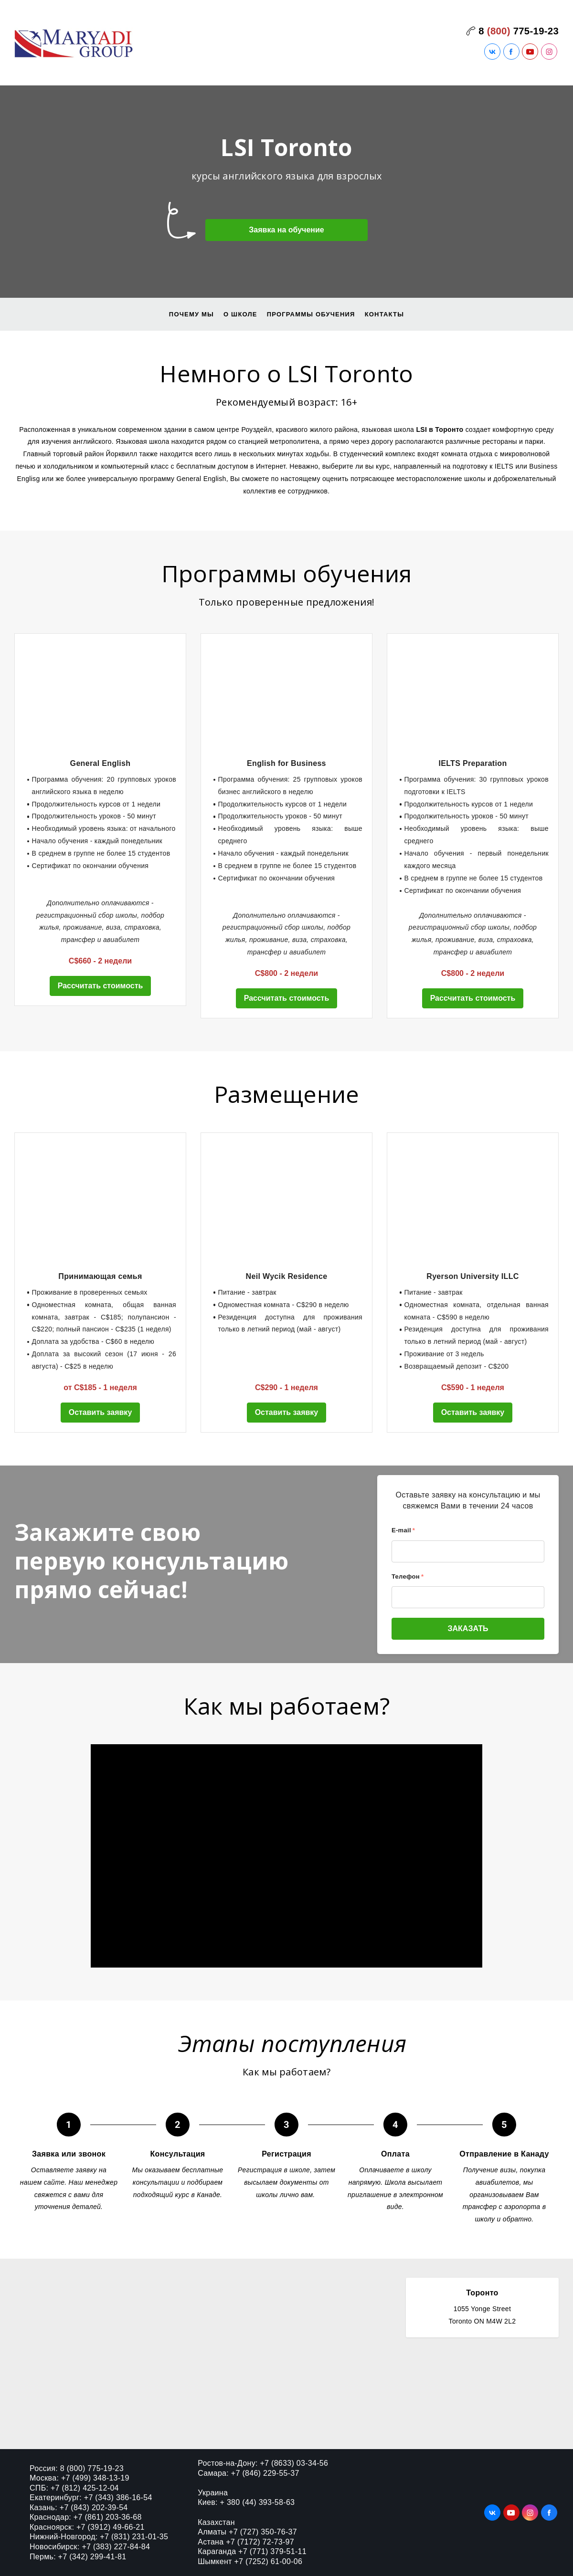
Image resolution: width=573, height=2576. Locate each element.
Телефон (408, 1576)
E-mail (403, 1530)
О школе (240, 314)
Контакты (384, 314)
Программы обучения (311, 314)
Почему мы (191, 314)
